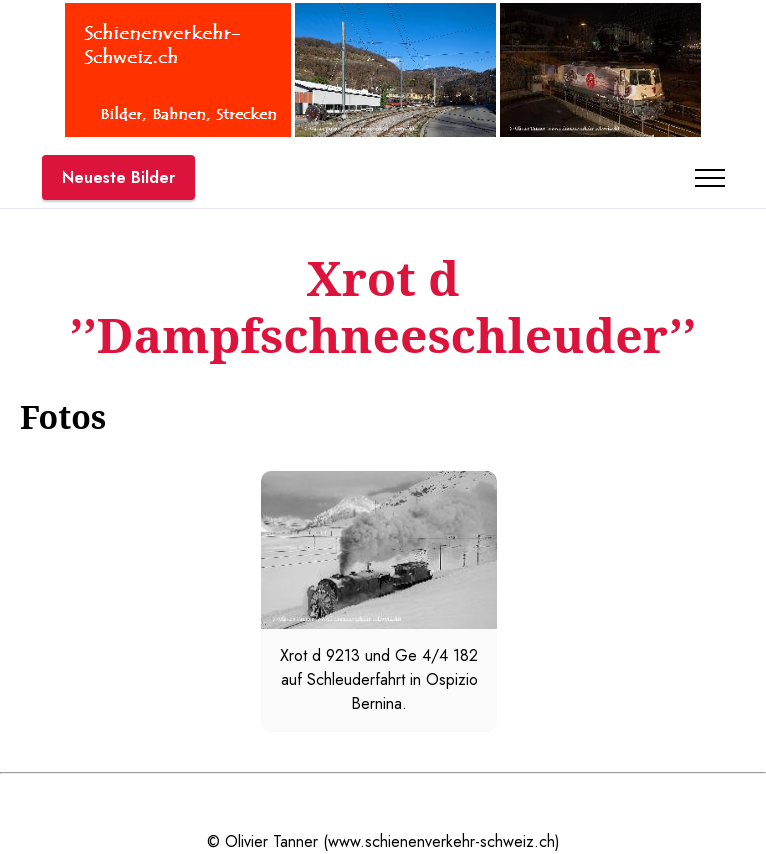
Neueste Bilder (118, 177)
